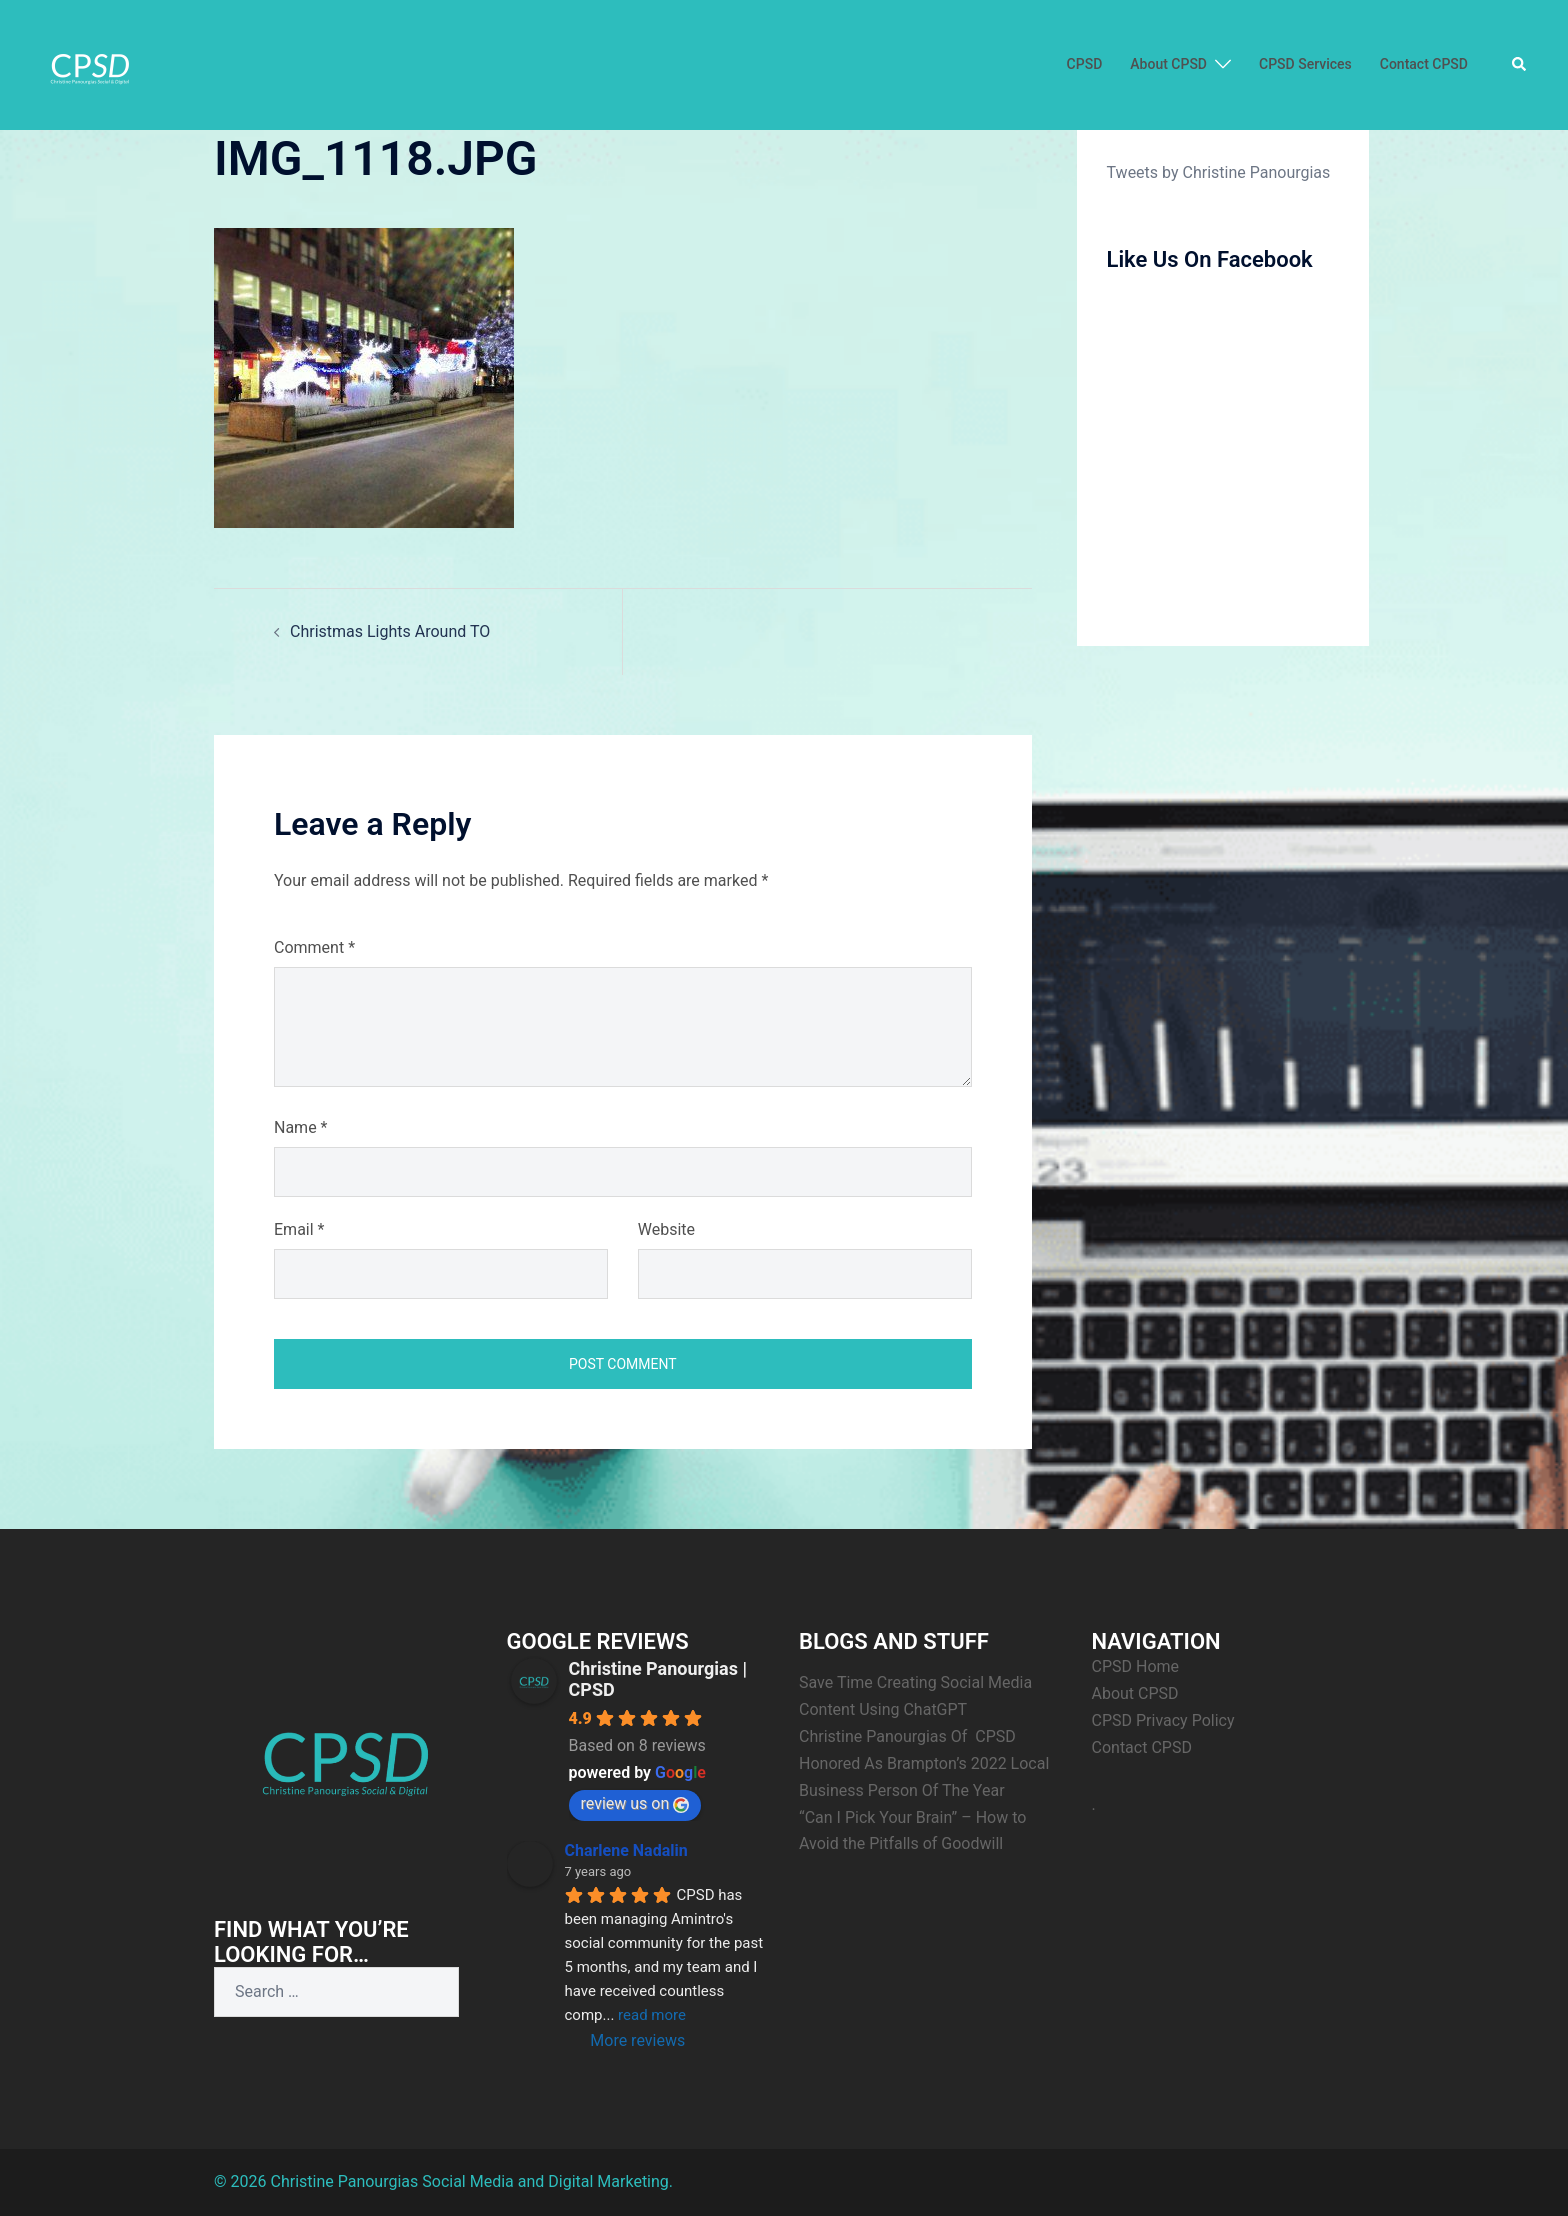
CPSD (1085, 64)
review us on (635, 1803)
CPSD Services (1305, 64)
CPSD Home (1136, 1666)
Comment (314, 947)
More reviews (637, 2040)
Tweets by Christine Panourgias (1219, 172)
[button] (1520, 65)
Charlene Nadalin (626, 1850)
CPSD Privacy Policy (1163, 1720)
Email (299, 1229)
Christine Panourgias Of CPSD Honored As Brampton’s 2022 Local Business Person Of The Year (926, 1763)
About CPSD (1168, 64)
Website (666, 1229)
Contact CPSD (1424, 64)
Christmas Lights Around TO (390, 631)
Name (301, 1127)
